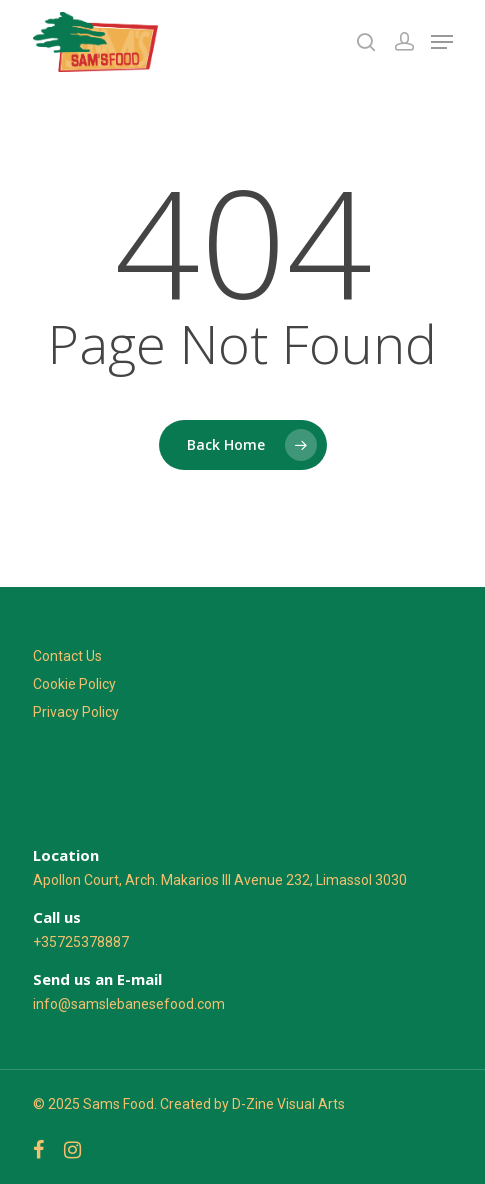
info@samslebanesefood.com (129, 1004)
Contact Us (67, 656)
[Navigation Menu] (442, 42)
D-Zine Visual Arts (288, 1104)
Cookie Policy (74, 684)
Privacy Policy (76, 712)
